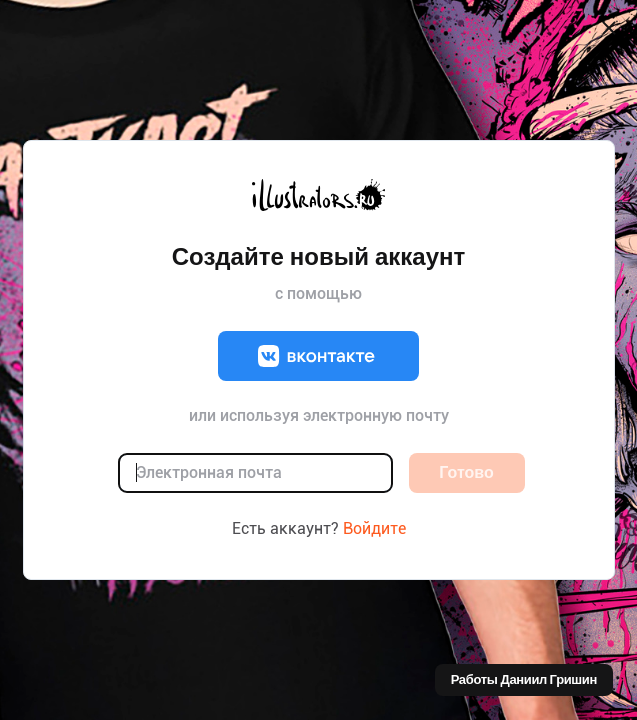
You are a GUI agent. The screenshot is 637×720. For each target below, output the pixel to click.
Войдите (374, 528)
